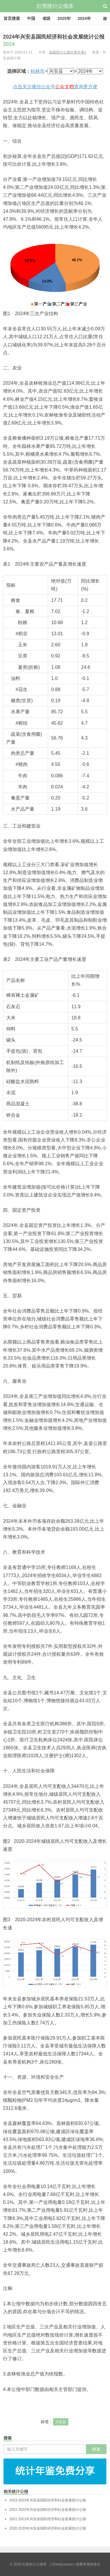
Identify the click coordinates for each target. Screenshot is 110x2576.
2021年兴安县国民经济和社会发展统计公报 (47, 2519)
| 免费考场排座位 (86, 2564)
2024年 (84, 18)
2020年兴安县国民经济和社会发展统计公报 (47, 2528)
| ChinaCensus (61, 2564)
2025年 (64, 18)
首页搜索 (12, 18)
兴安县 (60, 2422)
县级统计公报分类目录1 (67, 52)
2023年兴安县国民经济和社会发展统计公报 (47, 2500)
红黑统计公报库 (55, 6)
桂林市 (38, 71)
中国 (31, 18)
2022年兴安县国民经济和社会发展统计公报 (47, 2510)
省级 (46, 18)
